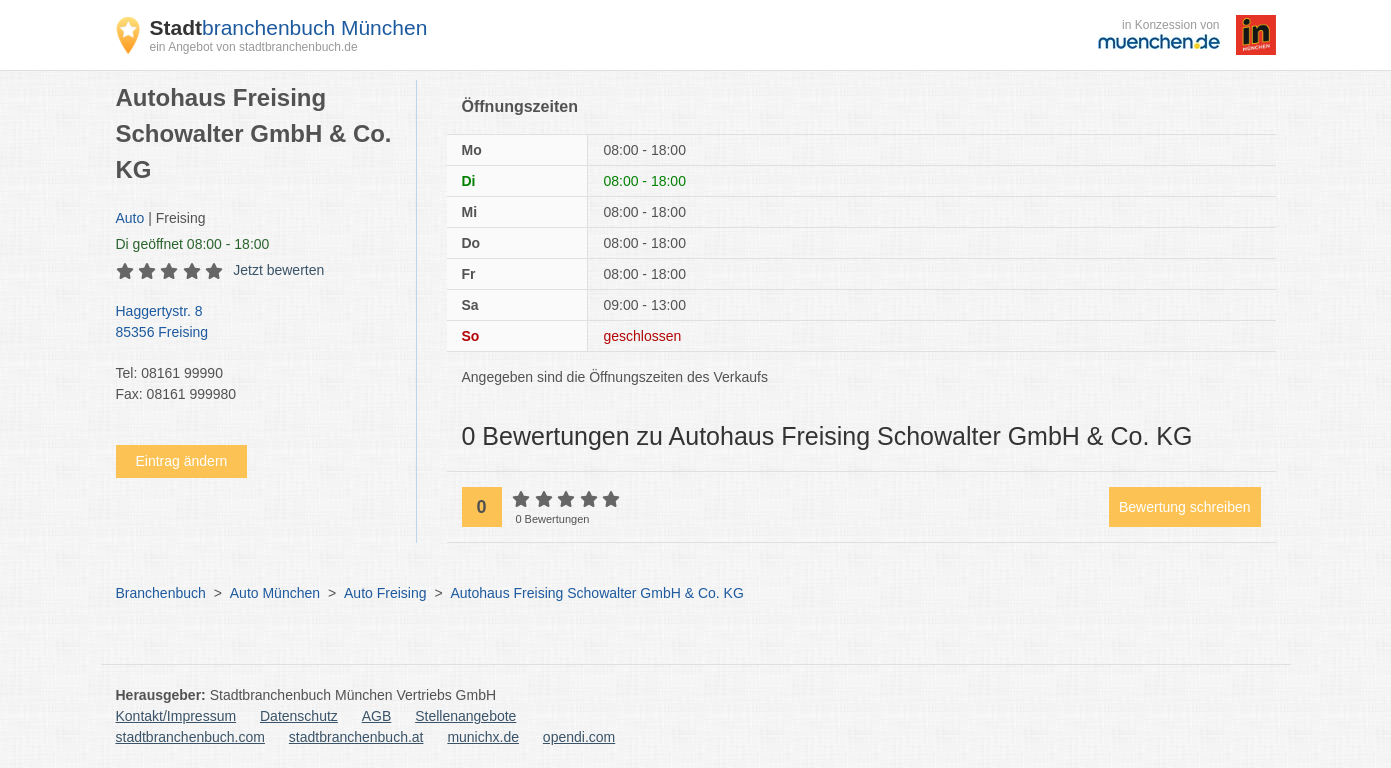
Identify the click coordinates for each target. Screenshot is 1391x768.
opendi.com (579, 737)
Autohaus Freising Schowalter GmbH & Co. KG (596, 593)
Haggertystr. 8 (256, 323)
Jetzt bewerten (278, 270)
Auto (130, 218)
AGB (377, 716)
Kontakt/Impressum (176, 716)
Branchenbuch (161, 593)
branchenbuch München (289, 27)
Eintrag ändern (182, 461)
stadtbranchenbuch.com (190, 737)
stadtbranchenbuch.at (356, 737)
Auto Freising (385, 593)
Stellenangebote (465, 716)
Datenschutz (299, 716)
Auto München (275, 593)
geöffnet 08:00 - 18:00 (193, 244)
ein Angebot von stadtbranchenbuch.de (254, 47)
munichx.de (483, 737)
